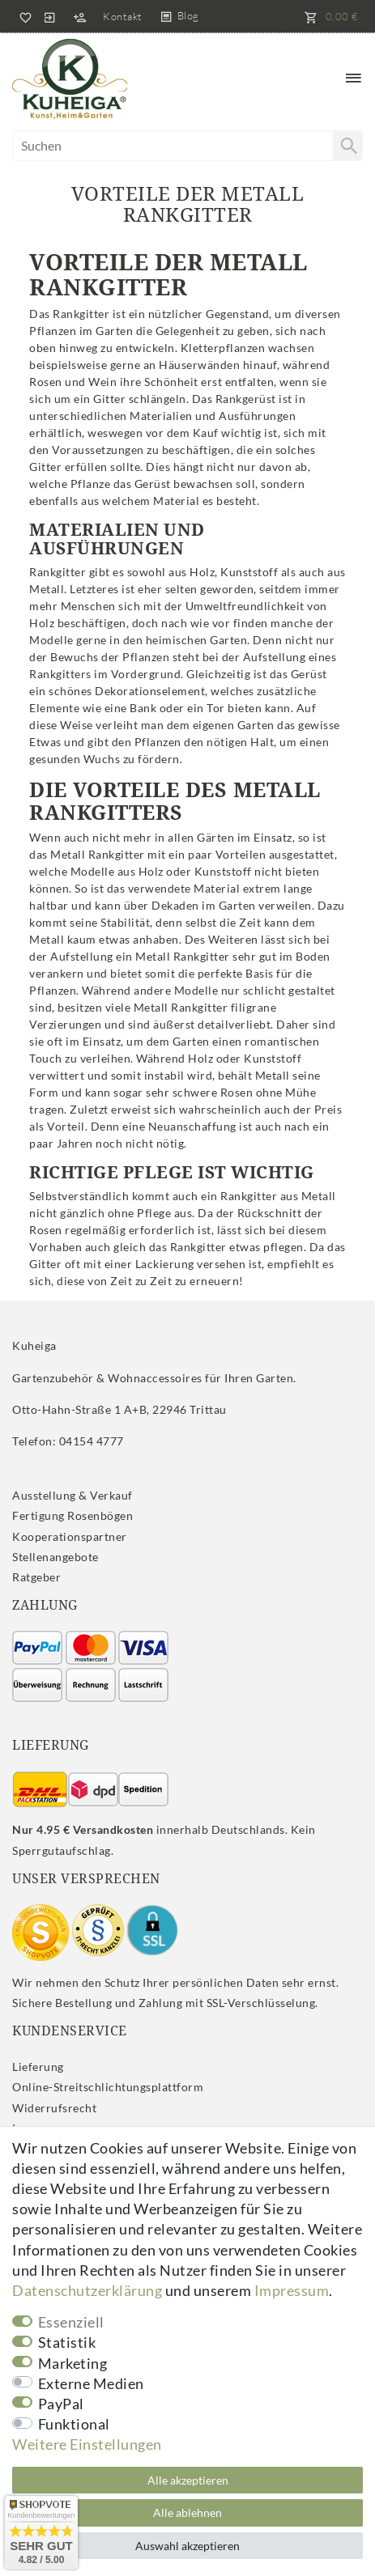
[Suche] (347, 145)
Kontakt (123, 16)
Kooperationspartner (69, 1536)
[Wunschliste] (22, 16)
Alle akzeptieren (187, 2480)
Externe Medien (91, 2383)
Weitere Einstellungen (87, 2444)
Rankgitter (81, 313)
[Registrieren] (79, 16)
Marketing (73, 2363)
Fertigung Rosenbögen (72, 1515)
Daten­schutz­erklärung (87, 2290)
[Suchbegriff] (187, 145)
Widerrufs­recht (54, 2108)
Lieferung (38, 2066)
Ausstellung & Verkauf (72, 1495)
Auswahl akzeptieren (187, 2546)
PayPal (61, 2404)
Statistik (67, 2342)
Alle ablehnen (187, 2512)
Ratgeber (36, 1577)
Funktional (74, 2424)
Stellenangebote (55, 1557)
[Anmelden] (49, 16)
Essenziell (71, 2322)
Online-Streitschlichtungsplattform (107, 2087)
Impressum (292, 2290)
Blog (188, 15)
